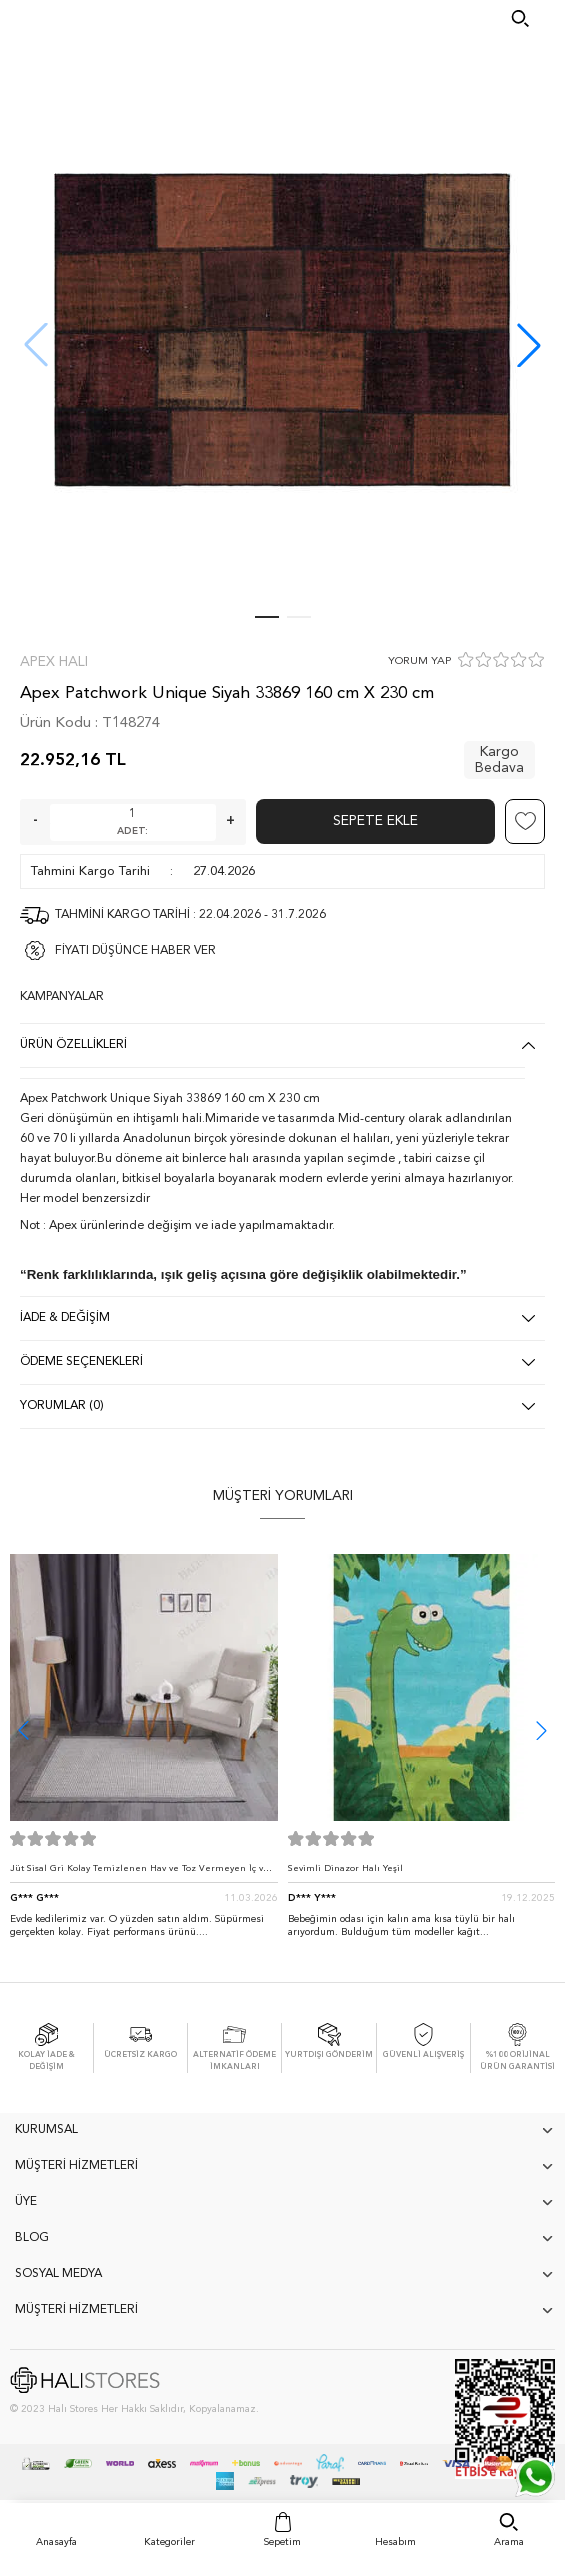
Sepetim (282, 2542)
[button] (529, 345)
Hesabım (395, 2542)
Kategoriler (169, 2542)
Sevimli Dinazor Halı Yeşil (345, 1868)
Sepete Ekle (375, 821)
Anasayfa (56, 2542)
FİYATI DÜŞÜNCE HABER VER (135, 951)
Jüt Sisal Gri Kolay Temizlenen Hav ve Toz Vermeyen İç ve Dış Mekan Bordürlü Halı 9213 (139, 1873)
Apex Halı (54, 662)
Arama (509, 2542)
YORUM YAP (419, 661)
